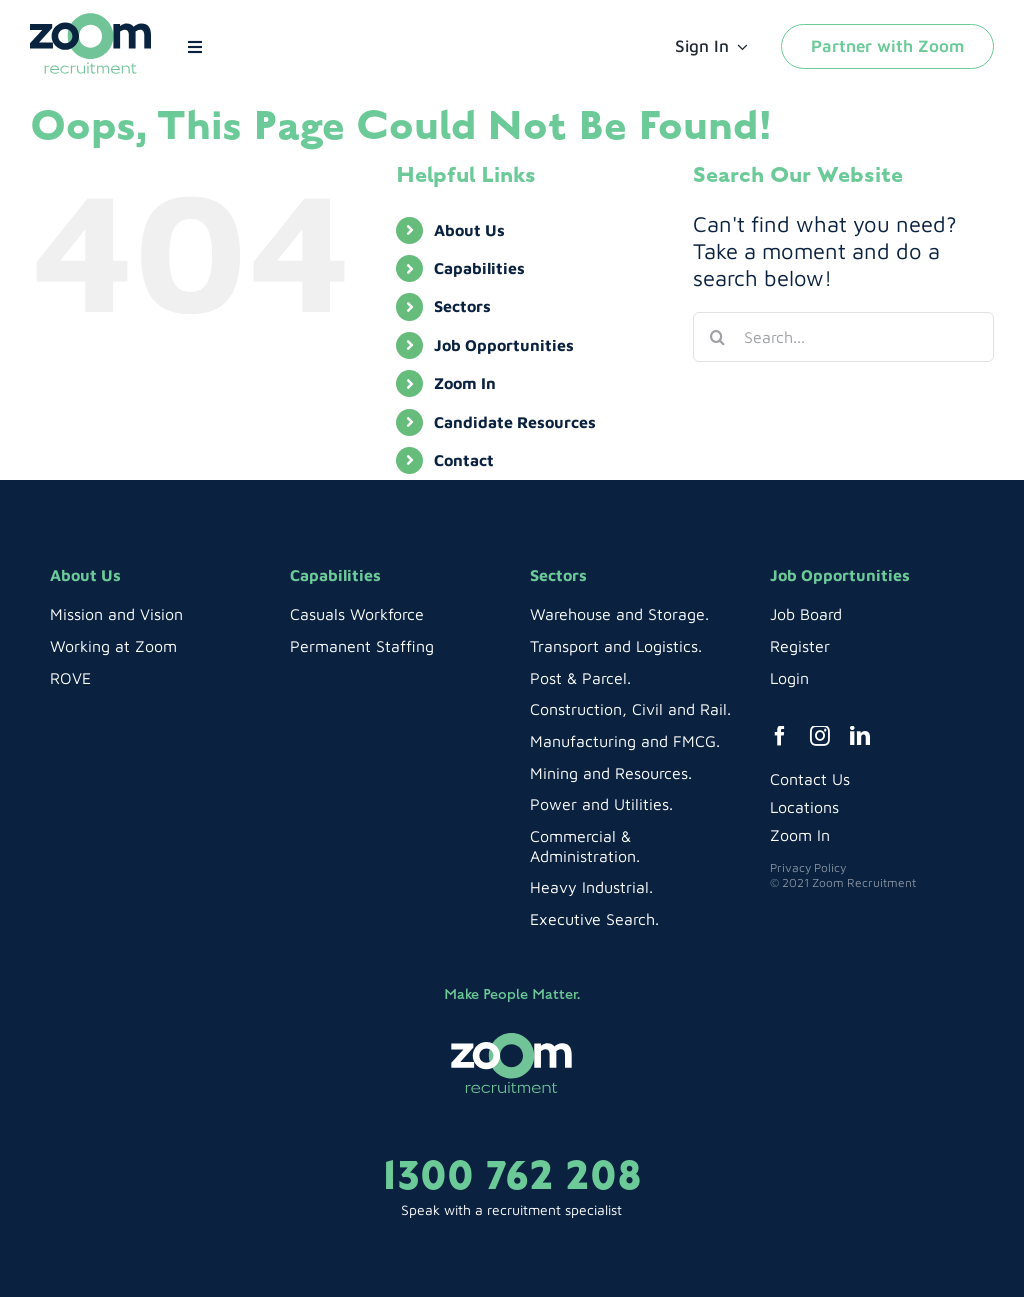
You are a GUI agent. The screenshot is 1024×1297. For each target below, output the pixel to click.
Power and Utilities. (601, 804)
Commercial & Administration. (585, 846)
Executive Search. (594, 919)
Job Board (806, 614)
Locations (804, 807)
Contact (464, 460)
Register (800, 646)
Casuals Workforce (357, 614)
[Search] (718, 337)
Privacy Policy (808, 867)
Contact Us (810, 779)
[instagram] (820, 736)
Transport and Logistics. (616, 646)
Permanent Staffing (362, 646)
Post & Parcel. (580, 678)
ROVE (70, 678)
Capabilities (479, 268)
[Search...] (843, 337)
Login (789, 678)
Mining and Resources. (611, 773)
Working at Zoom (113, 646)
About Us (469, 230)
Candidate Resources (515, 422)
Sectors (462, 306)
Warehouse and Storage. (619, 614)
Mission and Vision (116, 614)
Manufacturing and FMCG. (625, 741)
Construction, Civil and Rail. (630, 709)
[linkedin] (860, 736)
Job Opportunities (504, 345)
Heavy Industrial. (591, 887)
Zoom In (465, 383)
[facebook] (780, 736)
